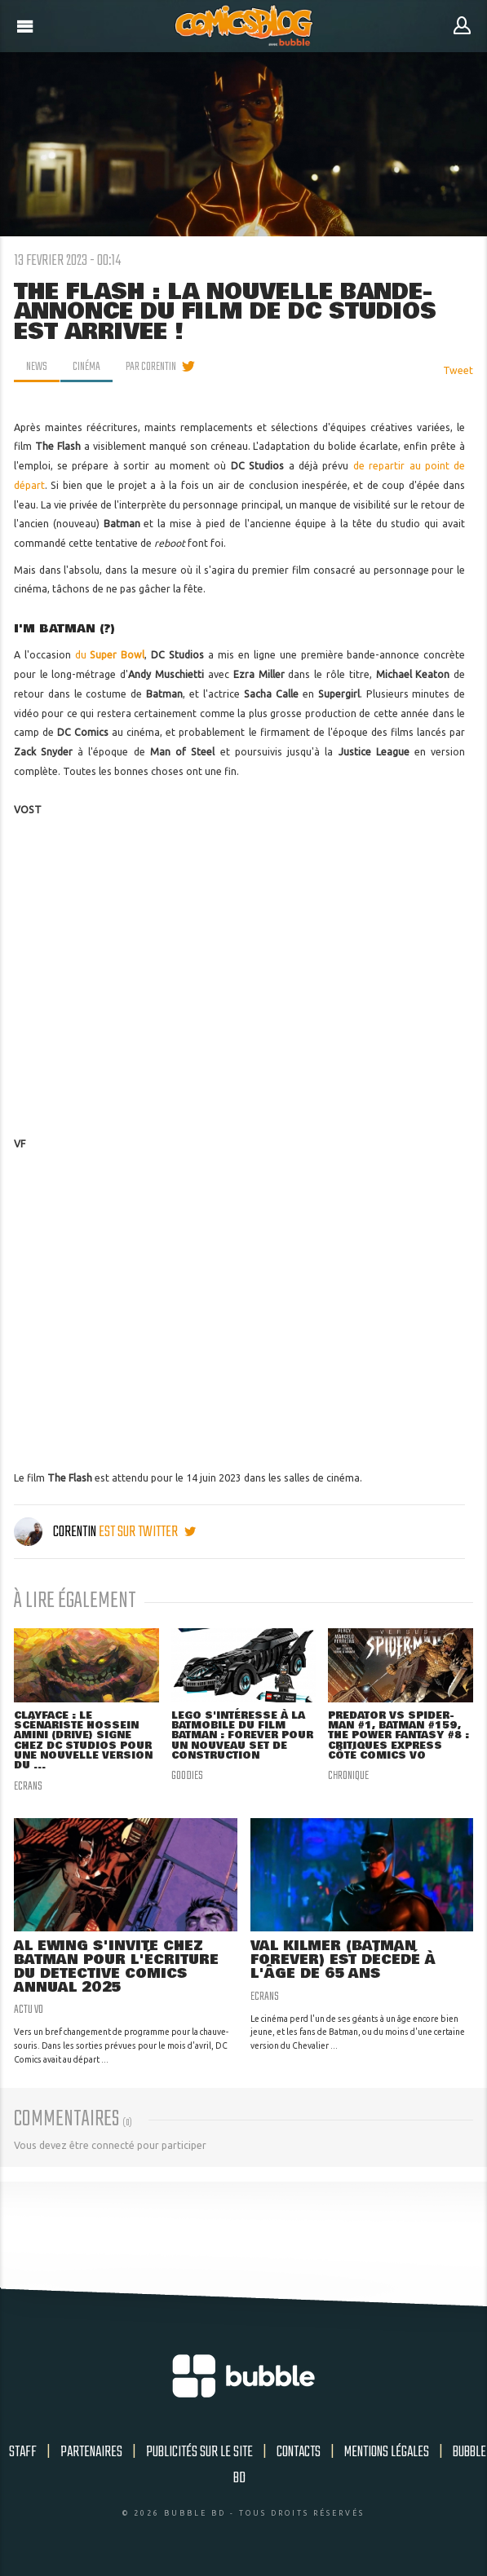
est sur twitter (147, 1532)
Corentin (56, 1532)
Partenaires (91, 2452)
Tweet (458, 370)
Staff (23, 2452)
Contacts (299, 2452)
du (110, 655)
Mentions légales (386, 2452)
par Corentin (151, 366)
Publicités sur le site (199, 2452)
